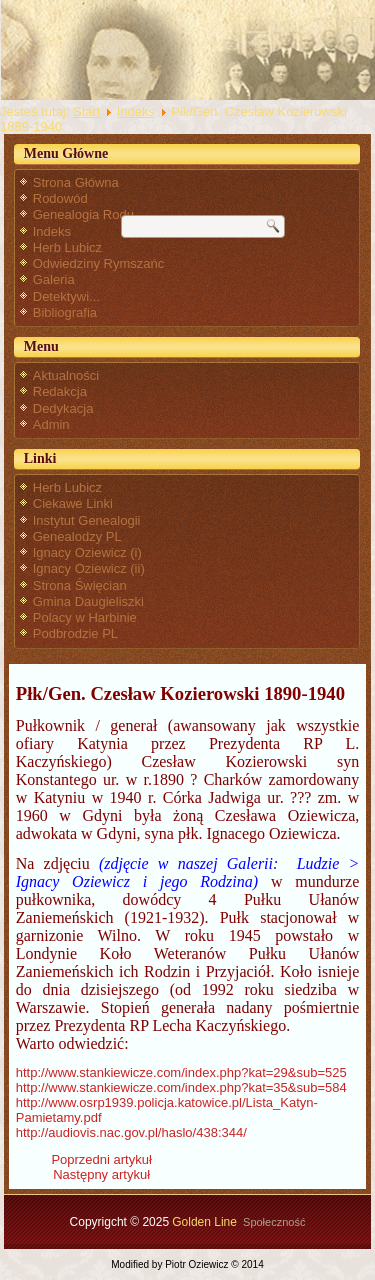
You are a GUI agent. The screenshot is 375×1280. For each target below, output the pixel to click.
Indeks (136, 111)
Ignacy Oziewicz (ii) (89, 568)
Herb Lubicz (67, 247)
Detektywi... (66, 296)
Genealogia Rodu (83, 214)
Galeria (54, 279)
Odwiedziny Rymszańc (99, 263)
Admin (51, 424)
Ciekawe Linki (73, 503)
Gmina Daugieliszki (88, 601)
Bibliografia (65, 312)
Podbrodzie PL (75, 633)
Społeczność (274, 1222)
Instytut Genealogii (87, 520)
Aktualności (66, 375)
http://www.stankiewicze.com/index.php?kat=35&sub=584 (181, 1087)
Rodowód (60, 198)
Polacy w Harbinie (85, 617)
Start (86, 111)
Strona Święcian (80, 585)
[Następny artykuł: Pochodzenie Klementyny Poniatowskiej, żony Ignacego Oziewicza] (101, 1174)
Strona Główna (76, 182)
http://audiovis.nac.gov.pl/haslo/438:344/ (131, 1132)
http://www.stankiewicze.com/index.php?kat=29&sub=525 (181, 1072)
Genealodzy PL (77, 536)
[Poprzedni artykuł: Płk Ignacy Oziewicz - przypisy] (101, 1159)
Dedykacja (63, 408)
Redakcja (60, 391)
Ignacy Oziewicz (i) (87, 552)
